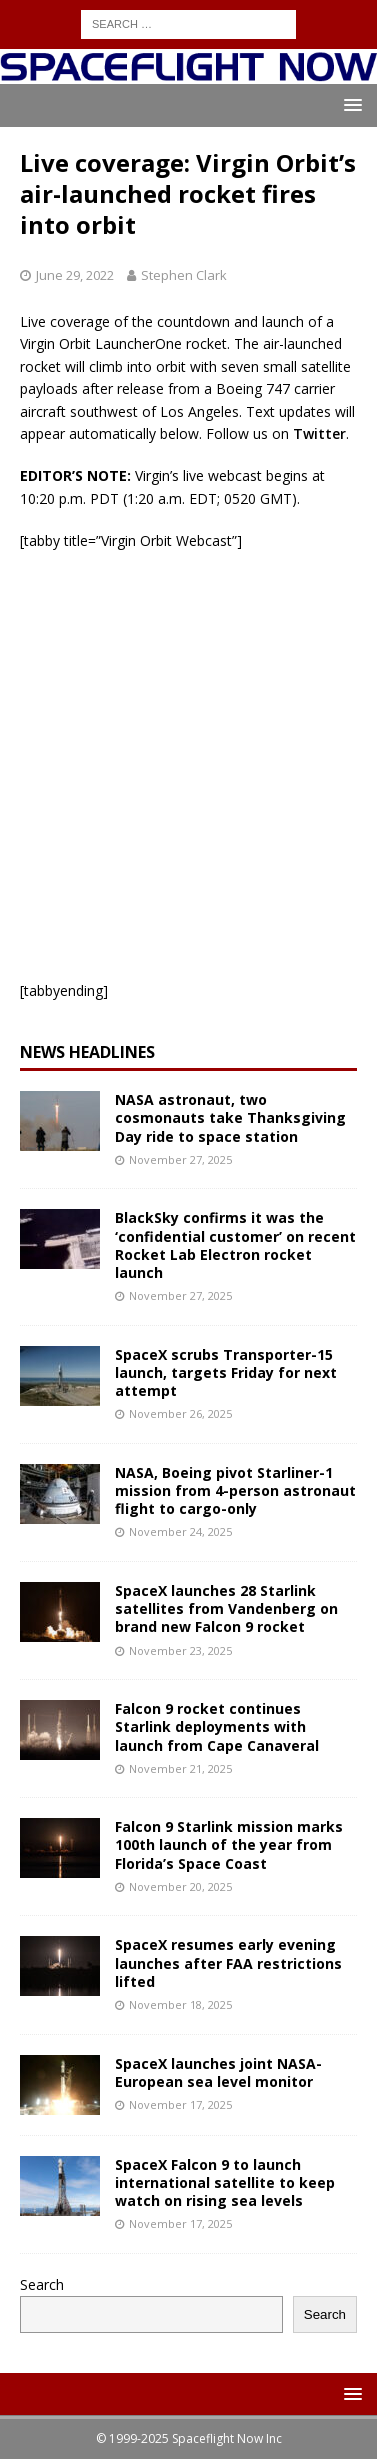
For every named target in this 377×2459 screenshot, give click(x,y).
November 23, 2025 (180, 1650)
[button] (349, 104)
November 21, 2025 (180, 1768)
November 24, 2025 (180, 1531)
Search (42, 2284)
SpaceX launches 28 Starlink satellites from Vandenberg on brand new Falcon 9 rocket (226, 1608)
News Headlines (87, 1052)
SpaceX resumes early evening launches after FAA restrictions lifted (228, 1962)
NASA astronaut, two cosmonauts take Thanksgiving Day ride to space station (230, 1117)
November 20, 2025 (180, 1886)
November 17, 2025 (180, 2104)
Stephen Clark (184, 275)
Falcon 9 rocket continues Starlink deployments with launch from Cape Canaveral (217, 1726)
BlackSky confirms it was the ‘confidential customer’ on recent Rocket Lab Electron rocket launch (235, 1245)
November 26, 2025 (180, 1413)
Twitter (319, 433)
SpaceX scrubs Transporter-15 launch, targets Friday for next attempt (226, 1372)
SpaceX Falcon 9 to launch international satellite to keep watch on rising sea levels (225, 2182)
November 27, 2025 (180, 1159)
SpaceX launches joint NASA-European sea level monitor (218, 2072)
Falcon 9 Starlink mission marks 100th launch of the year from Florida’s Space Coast (229, 1844)
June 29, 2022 (75, 275)
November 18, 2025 (180, 2004)
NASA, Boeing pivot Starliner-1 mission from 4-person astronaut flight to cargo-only (235, 1490)
